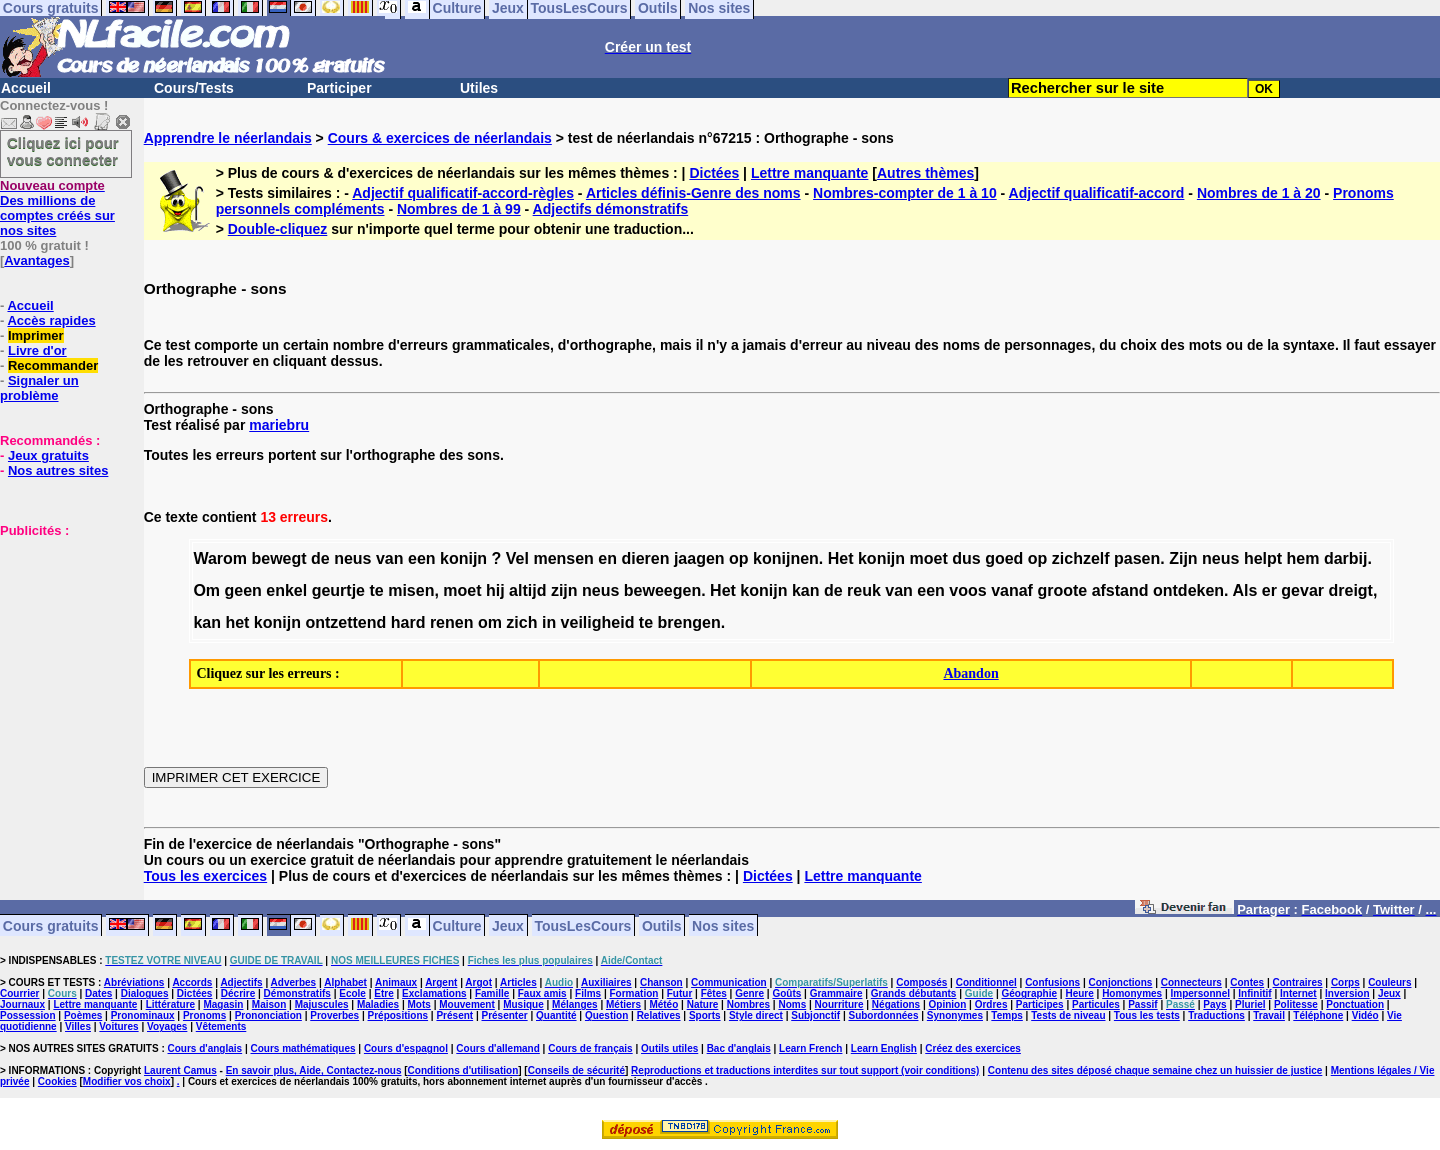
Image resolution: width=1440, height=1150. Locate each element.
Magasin (223, 1004)
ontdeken (1188, 590)
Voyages (167, 1026)
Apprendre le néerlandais (228, 138)
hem (1303, 558)
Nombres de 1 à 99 (459, 209)
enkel (286, 590)
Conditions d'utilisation (463, 1070)
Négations (896, 1004)
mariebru (279, 425)
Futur (680, 993)
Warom (220, 558)
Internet (1298, 993)
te (376, 590)
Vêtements (221, 1026)
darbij (1346, 558)
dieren (645, 558)
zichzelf (1081, 558)
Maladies (378, 1004)
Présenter (505, 1015)
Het (841, 558)
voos (967, 590)
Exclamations (434, 993)
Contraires (1298, 982)
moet (929, 558)
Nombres (748, 1004)
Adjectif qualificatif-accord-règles (463, 193)
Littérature (170, 1004)
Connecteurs (1191, 982)
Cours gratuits (51, 925)
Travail (1269, 1015)
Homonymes (1132, 993)
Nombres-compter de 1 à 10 (905, 193)
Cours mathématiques (303, 1048)
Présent (454, 1015)
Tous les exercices (205, 876)
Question (606, 1015)
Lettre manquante (809, 173)
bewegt (278, 558)
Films (588, 993)
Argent (441, 982)
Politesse (1296, 1004)
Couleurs (1389, 982)
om (490, 622)
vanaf (1012, 590)
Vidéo (1365, 1015)
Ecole (352, 993)
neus (352, 558)
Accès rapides (51, 320)
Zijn (1183, 558)
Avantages (36, 260)
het (237, 622)
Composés (921, 982)
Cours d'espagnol (406, 1048)
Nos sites (723, 925)
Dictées (714, 173)
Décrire (238, 993)
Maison (269, 1004)
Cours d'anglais (205, 1048)
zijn (564, 590)
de (320, 558)
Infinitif (1254, 993)
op (739, 558)
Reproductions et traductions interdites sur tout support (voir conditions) (805, 1070)
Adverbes (294, 982)
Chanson (661, 982)
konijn (463, 558)
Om (206, 590)
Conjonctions (1121, 982)
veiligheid (598, 622)
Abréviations (134, 982)
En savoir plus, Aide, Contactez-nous (314, 1070)
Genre (749, 993)
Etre (383, 993)
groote (1062, 590)
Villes (78, 1026)
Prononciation (268, 1015)
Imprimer (36, 335)
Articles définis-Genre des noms (693, 193)
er (1269, 590)
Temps (1007, 1015)
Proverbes (334, 1015)
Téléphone (1318, 1015)
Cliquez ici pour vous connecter (63, 151)
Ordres (991, 1004)
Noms (792, 1004)
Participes (1040, 1004)
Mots (419, 1004)
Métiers (623, 1004)
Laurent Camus (180, 1070)
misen (411, 590)
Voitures (118, 1026)
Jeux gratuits (48, 455)
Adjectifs (241, 982)
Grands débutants (914, 993)
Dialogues (145, 993)
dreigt (1351, 590)
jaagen (699, 558)
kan (806, 590)
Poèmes (83, 1015)
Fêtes (714, 993)
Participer (339, 88)
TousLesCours (582, 925)
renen (452, 622)
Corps (1345, 982)
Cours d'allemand (498, 1048)
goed (1004, 558)
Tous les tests (1147, 1015)
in (549, 622)
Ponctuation (1355, 1004)
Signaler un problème (39, 388)
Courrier (19, 993)
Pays (1214, 1004)
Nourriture (839, 1004)
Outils (662, 925)
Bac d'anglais (739, 1048)
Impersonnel (1200, 993)
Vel (517, 558)
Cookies (57, 1081)
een (422, 558)
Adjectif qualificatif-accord (1097, 193)
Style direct (756, 1015)
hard (408, 622)
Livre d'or (37, 350)
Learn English (884, 1048)
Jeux (508, 925)
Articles (518, 982)
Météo (663, 1004)
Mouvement (467, 1004)
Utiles (479, 88)
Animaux (396, 982)
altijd (527, 590)
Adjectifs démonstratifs (611, 209)
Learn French (810, 1048)
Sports (705, 1015)
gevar (1302, 590)
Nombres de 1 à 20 (1259, 193)
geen (243, 590)
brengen (689, 622)
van (390, 558)
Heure (1079, 993)
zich (521, 622)
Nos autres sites (58, 470)
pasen (1137, 558)
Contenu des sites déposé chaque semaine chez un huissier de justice (1155, 1070)
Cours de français (590, 1048)
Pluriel (1250, 1004)
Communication (729, 982)
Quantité (556, 1015)
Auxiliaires (606, 982)
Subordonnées (883, 1015)
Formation (634, 993)
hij (495, 590)
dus (966, 558)
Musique (523, 1004)
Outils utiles (669, 1048)
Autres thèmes (925, 173)
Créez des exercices (973, 1048)
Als (1244, 590)
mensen (563, 558)
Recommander (53, 365)
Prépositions (398, 1015)
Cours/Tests (194, 88)
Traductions (1216, 1015)
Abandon (970, 673)
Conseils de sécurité (576, 1070)
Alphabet (345, 982)
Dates (98, 993)
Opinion (948, 1004)
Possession (28, 1015)
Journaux (22, 1004)
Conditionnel (986, 982)
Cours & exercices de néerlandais (440, 138)
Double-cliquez (278, 229)
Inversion (1347, 993)
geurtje (338, 590)
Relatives (659, 1015)
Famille (492, 993)
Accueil (26, 88)
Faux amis (542, 993)
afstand (1120, 590)
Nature (703, 1004)
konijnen (786, 558)
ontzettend (345, 622)
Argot (478, 982)
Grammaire (836, 993)
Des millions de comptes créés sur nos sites (57, 208)
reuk (864, 590)
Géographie (1029, 993)
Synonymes (955, 1015)
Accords (192, 982)
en (607, 558)
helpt (1263, 558)
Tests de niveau (1068, 1015)
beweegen (662, 590)
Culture (457, 925)
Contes (1247, 982)
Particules (1096, 1004)
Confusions (1052, 982)
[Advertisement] (60, 638)
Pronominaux (143, 1015)
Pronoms (204, 1015)
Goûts (786, 993)
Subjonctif (815, 1015)
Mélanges (575, 1004)
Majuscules (322, 1004)
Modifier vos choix (127, 1081)
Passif (1142, 1004)
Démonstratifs (297, 993)
